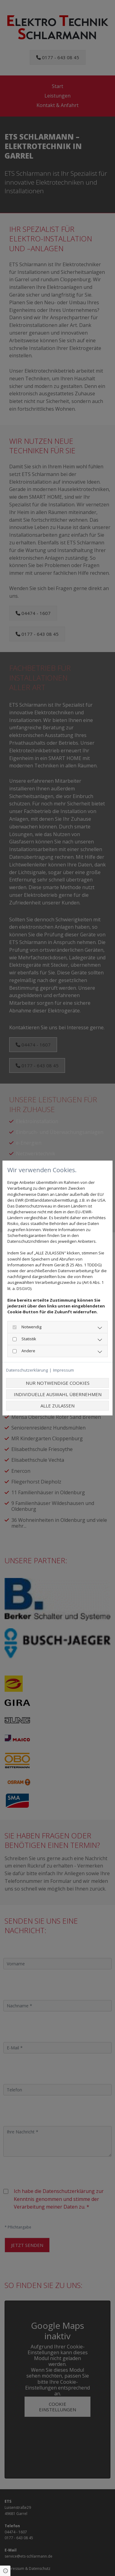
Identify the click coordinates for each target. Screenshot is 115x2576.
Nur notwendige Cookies (58, 1383)
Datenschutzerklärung (27, 1370)
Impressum (63, 1370)
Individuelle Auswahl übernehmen (58, 1394)
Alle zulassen (57, 1406)
